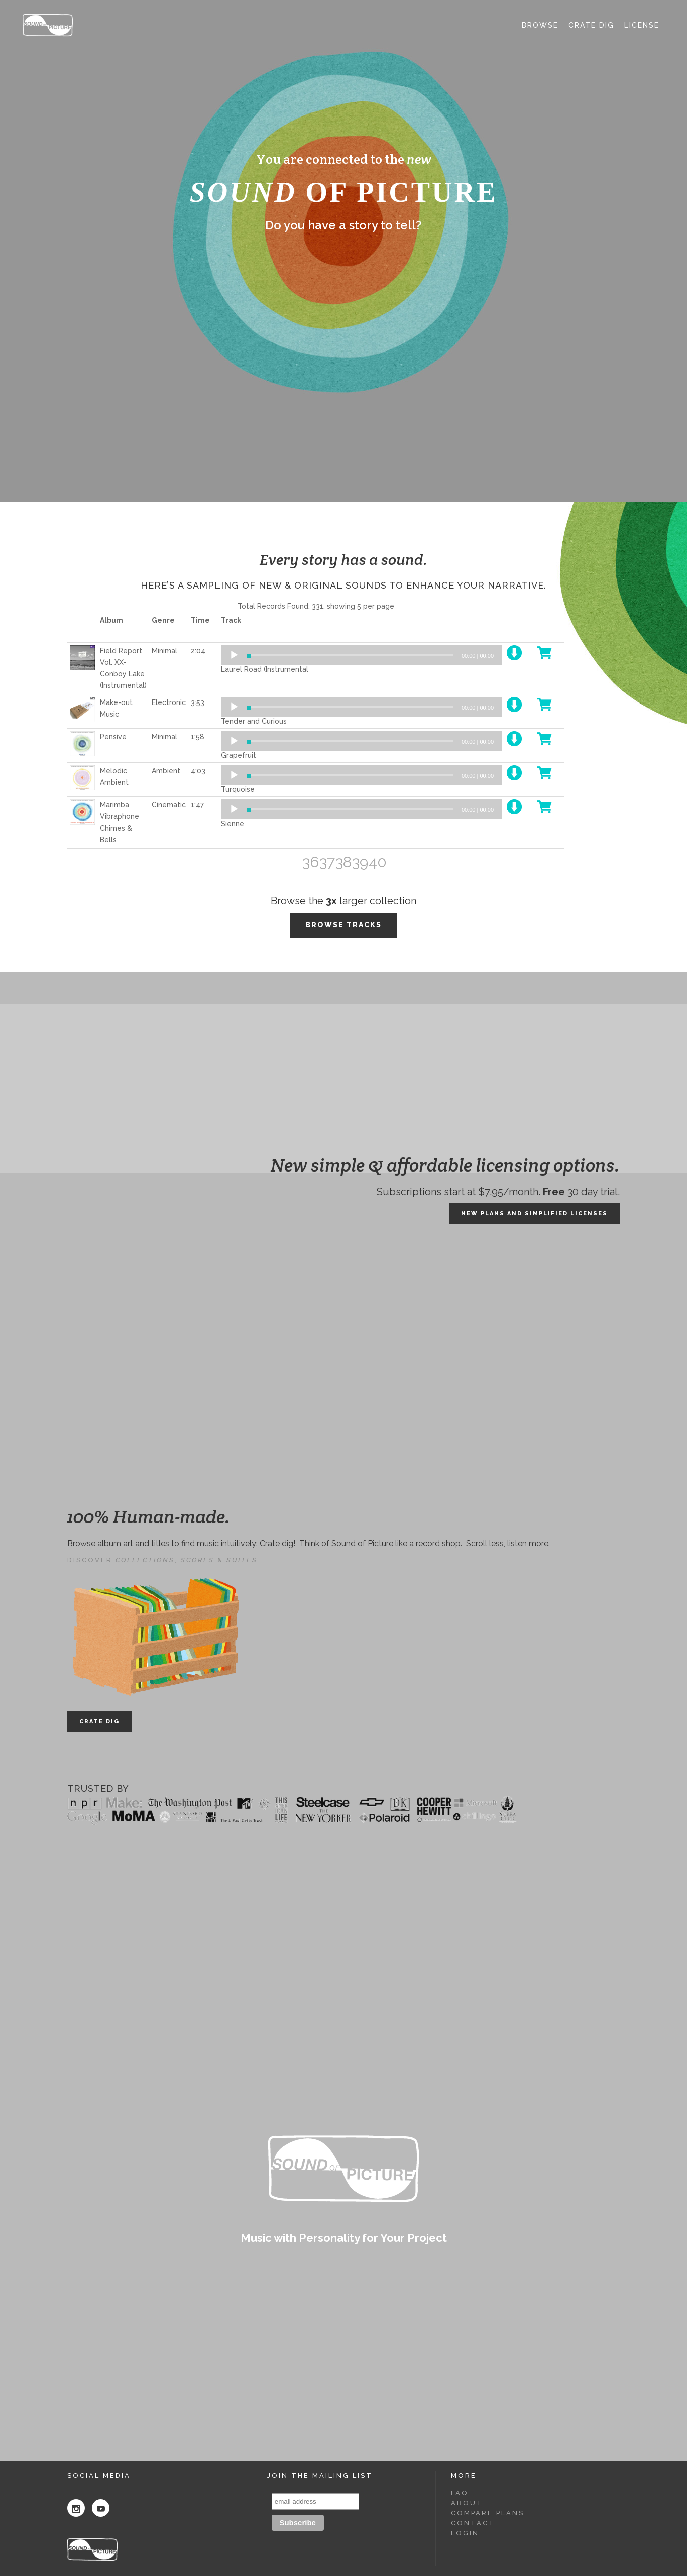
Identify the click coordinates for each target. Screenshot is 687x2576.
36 (310, 862)
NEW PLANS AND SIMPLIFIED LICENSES (534, 1213)
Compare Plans (487, 2513)
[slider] (350, 655)
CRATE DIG (99, 1721)
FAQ (459, 2493)
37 (327, 862)
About (467, 2503)
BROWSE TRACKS (343, 925)
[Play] (234, 655)
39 (360, 862)
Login (465, 2533)
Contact (473, 2523)
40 (377, 862)
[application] (361, 655)
